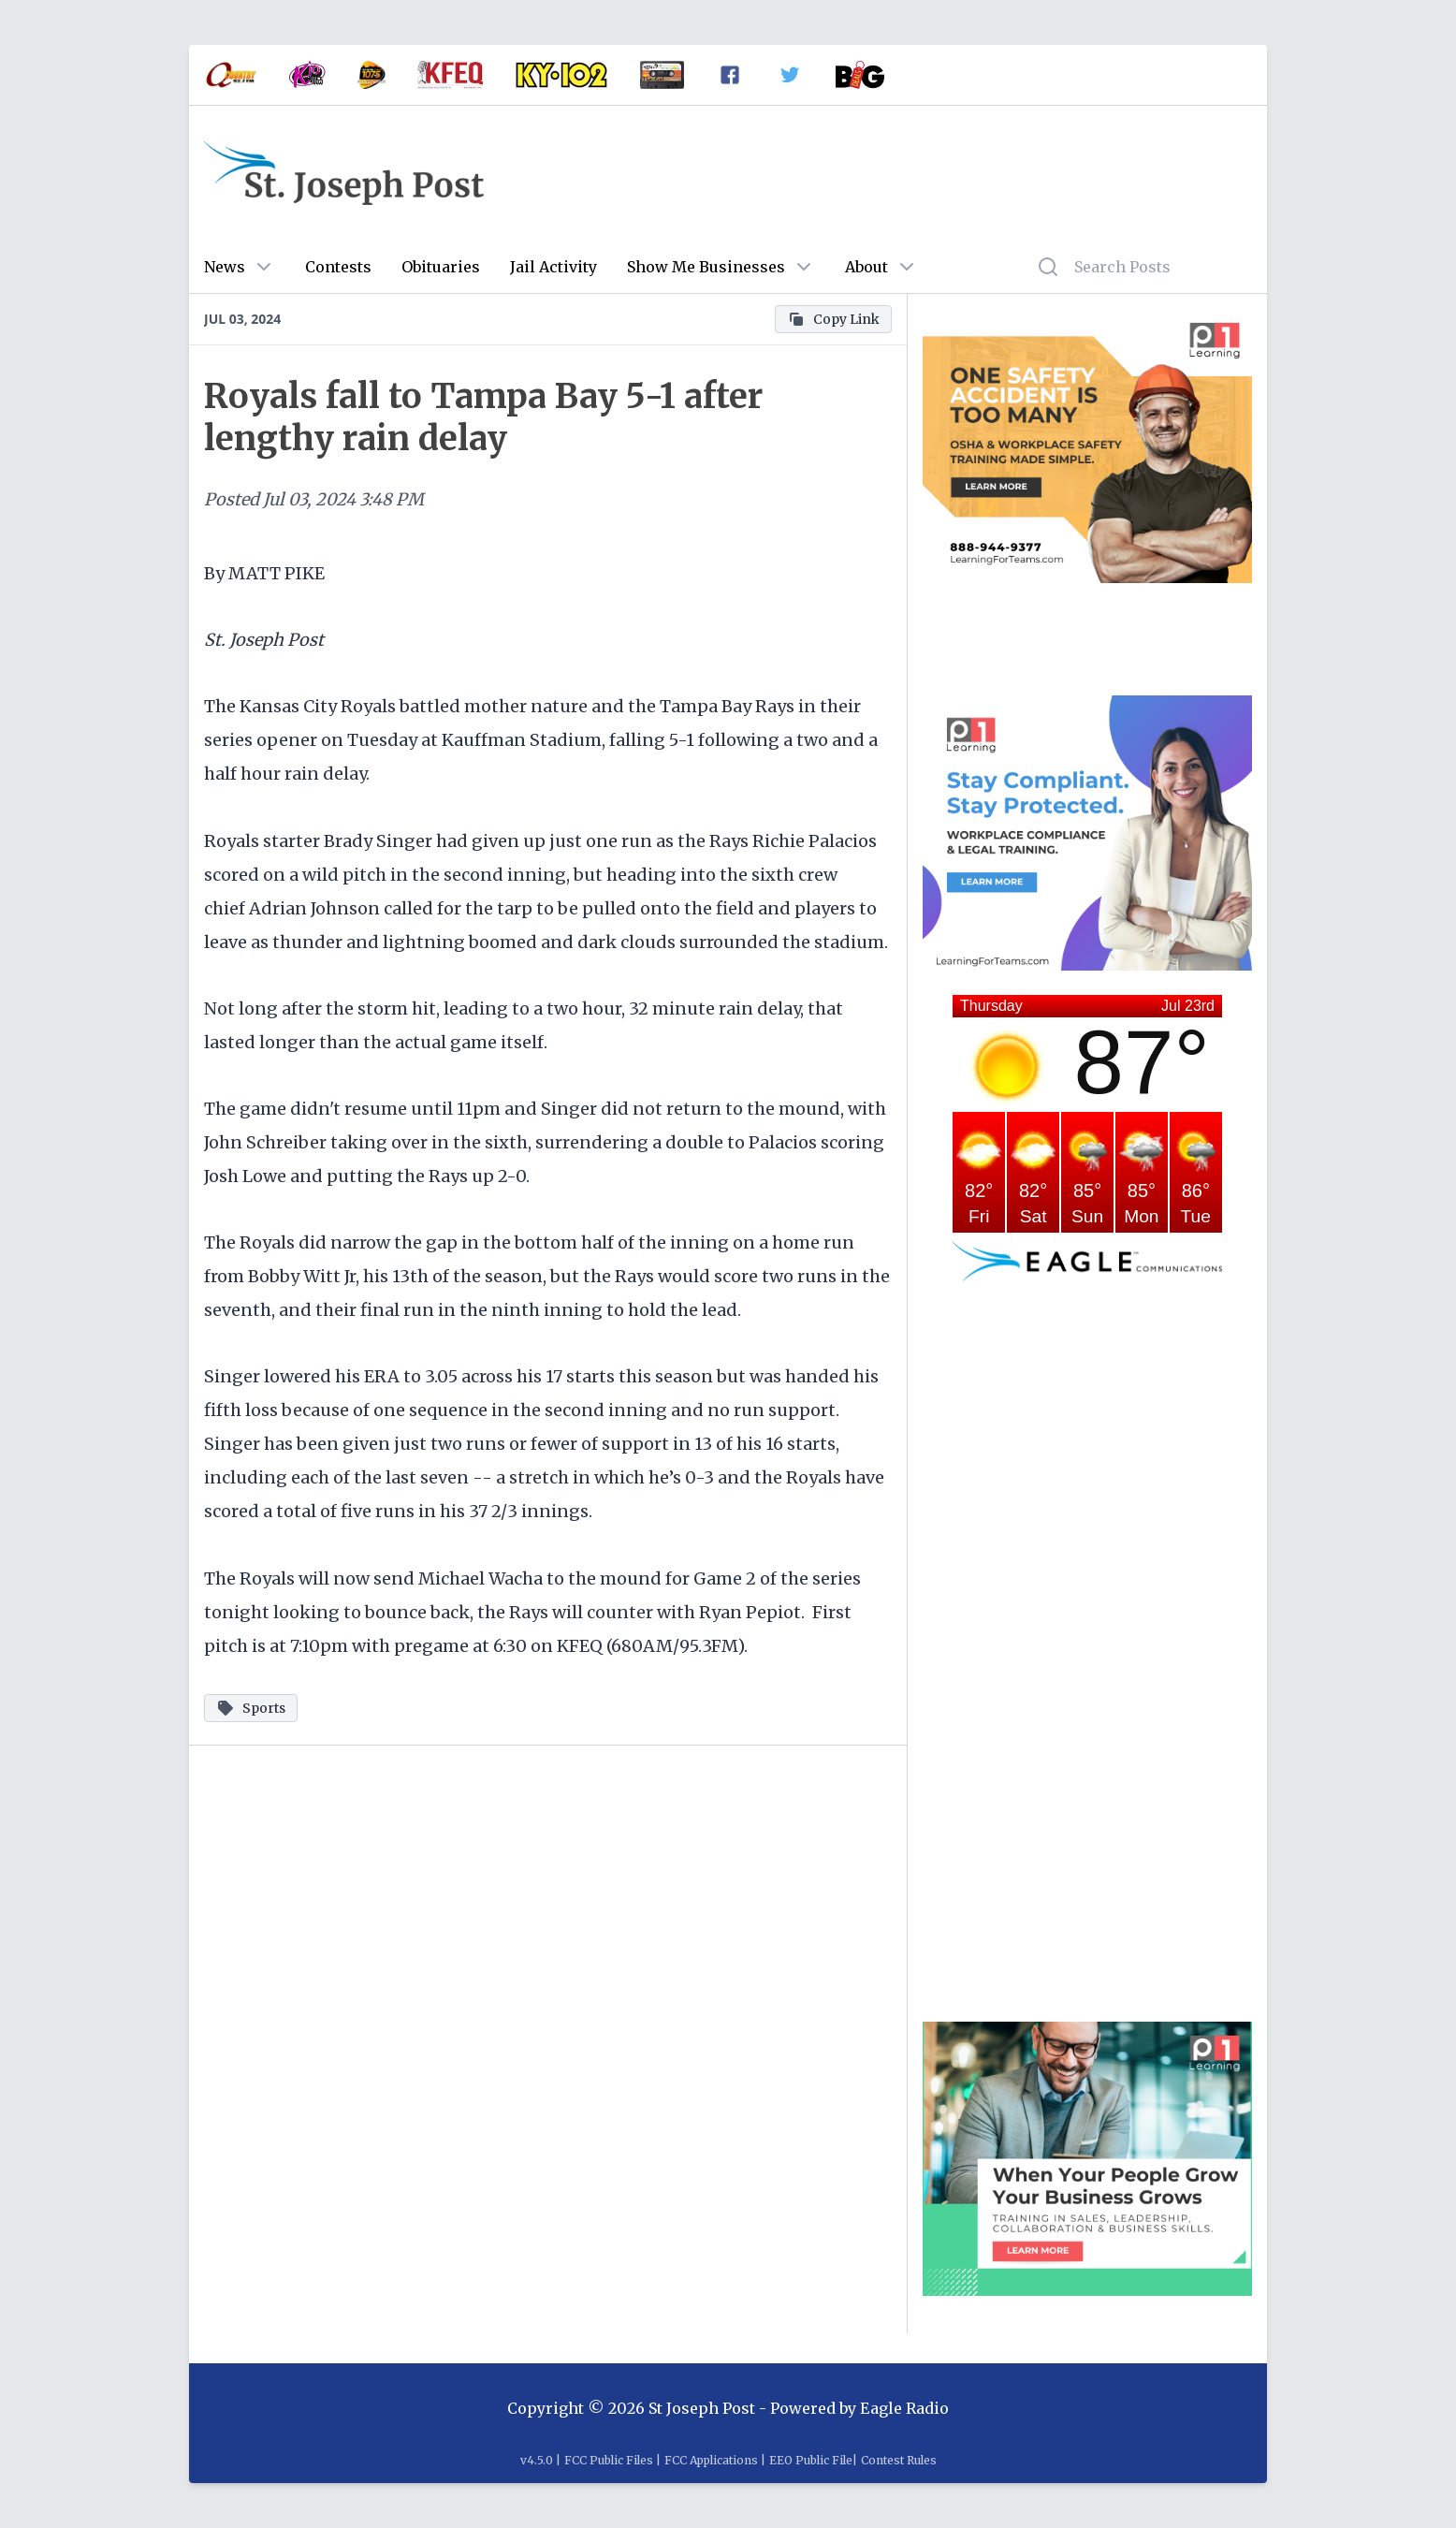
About (866, 266)
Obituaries (440, 266)
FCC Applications (711, 2460)
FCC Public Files (608, 2460)
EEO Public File (810, 2460)
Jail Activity (553, 266)
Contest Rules (899, 2460)
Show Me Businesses (706, 266)
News (224, 266)
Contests (338, 266)
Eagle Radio (904, 2408)
